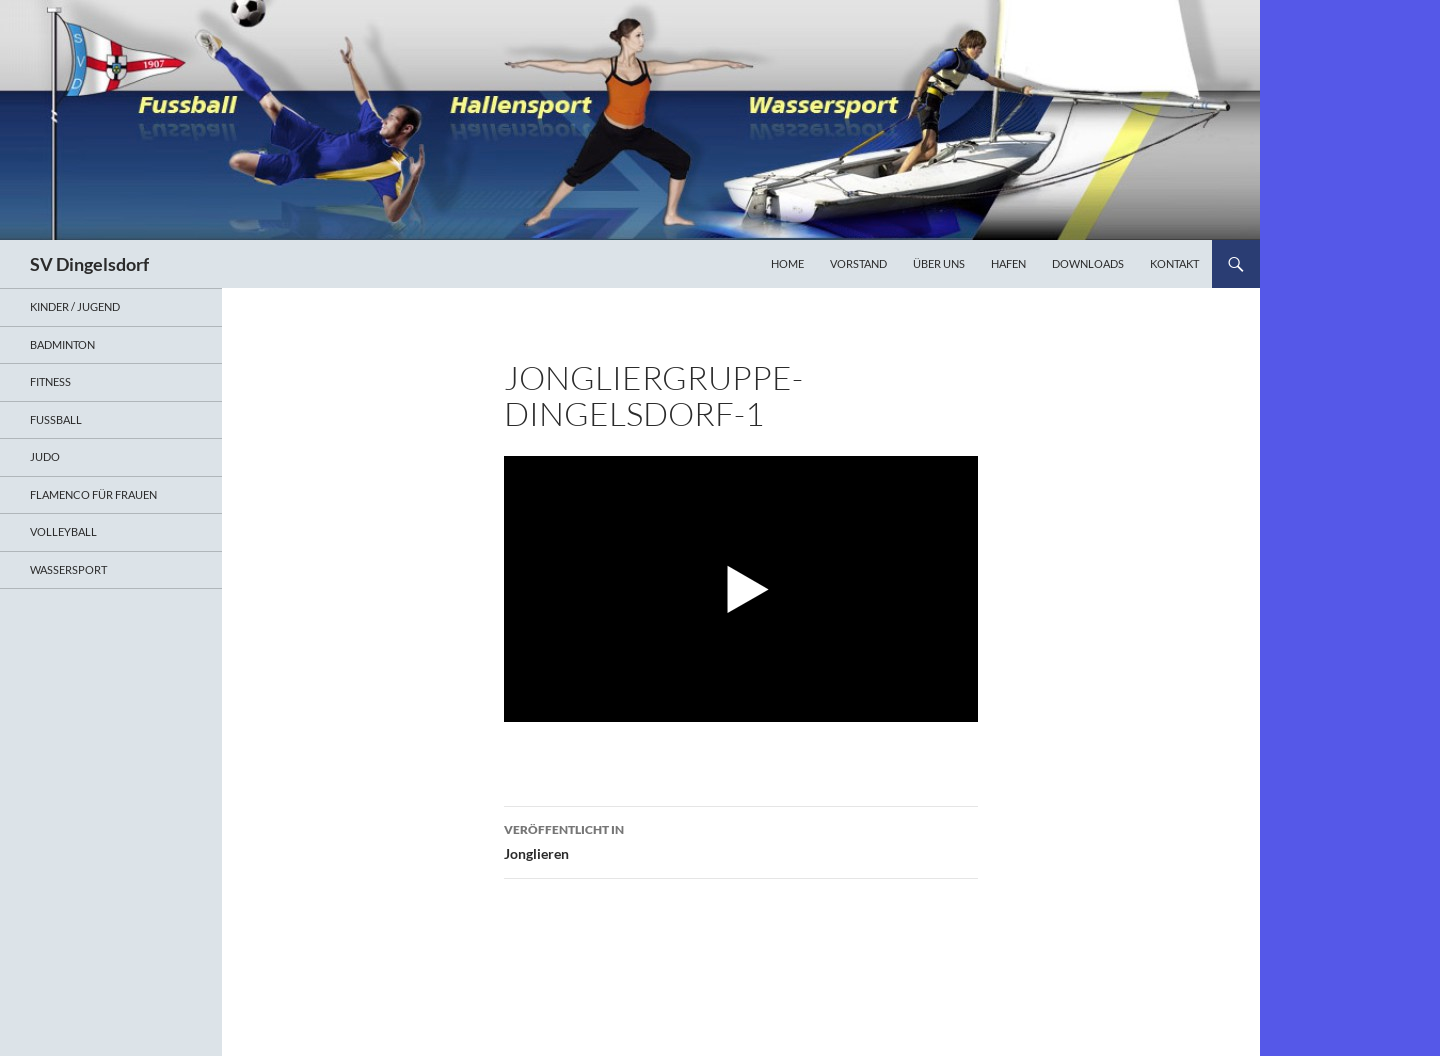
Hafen (1008, 263)
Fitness (50, 381)
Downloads (1088, 263)
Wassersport (68, 569)
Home (787, 263)
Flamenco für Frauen (93, 494)
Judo (45, 456)
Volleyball (63, 531)
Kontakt (1174, 263)
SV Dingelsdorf (89, 264)
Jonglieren (741, 840)
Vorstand (858, 263)
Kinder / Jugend (75, 306)
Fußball (56, 419)
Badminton (62, 344)
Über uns (939, 263)
